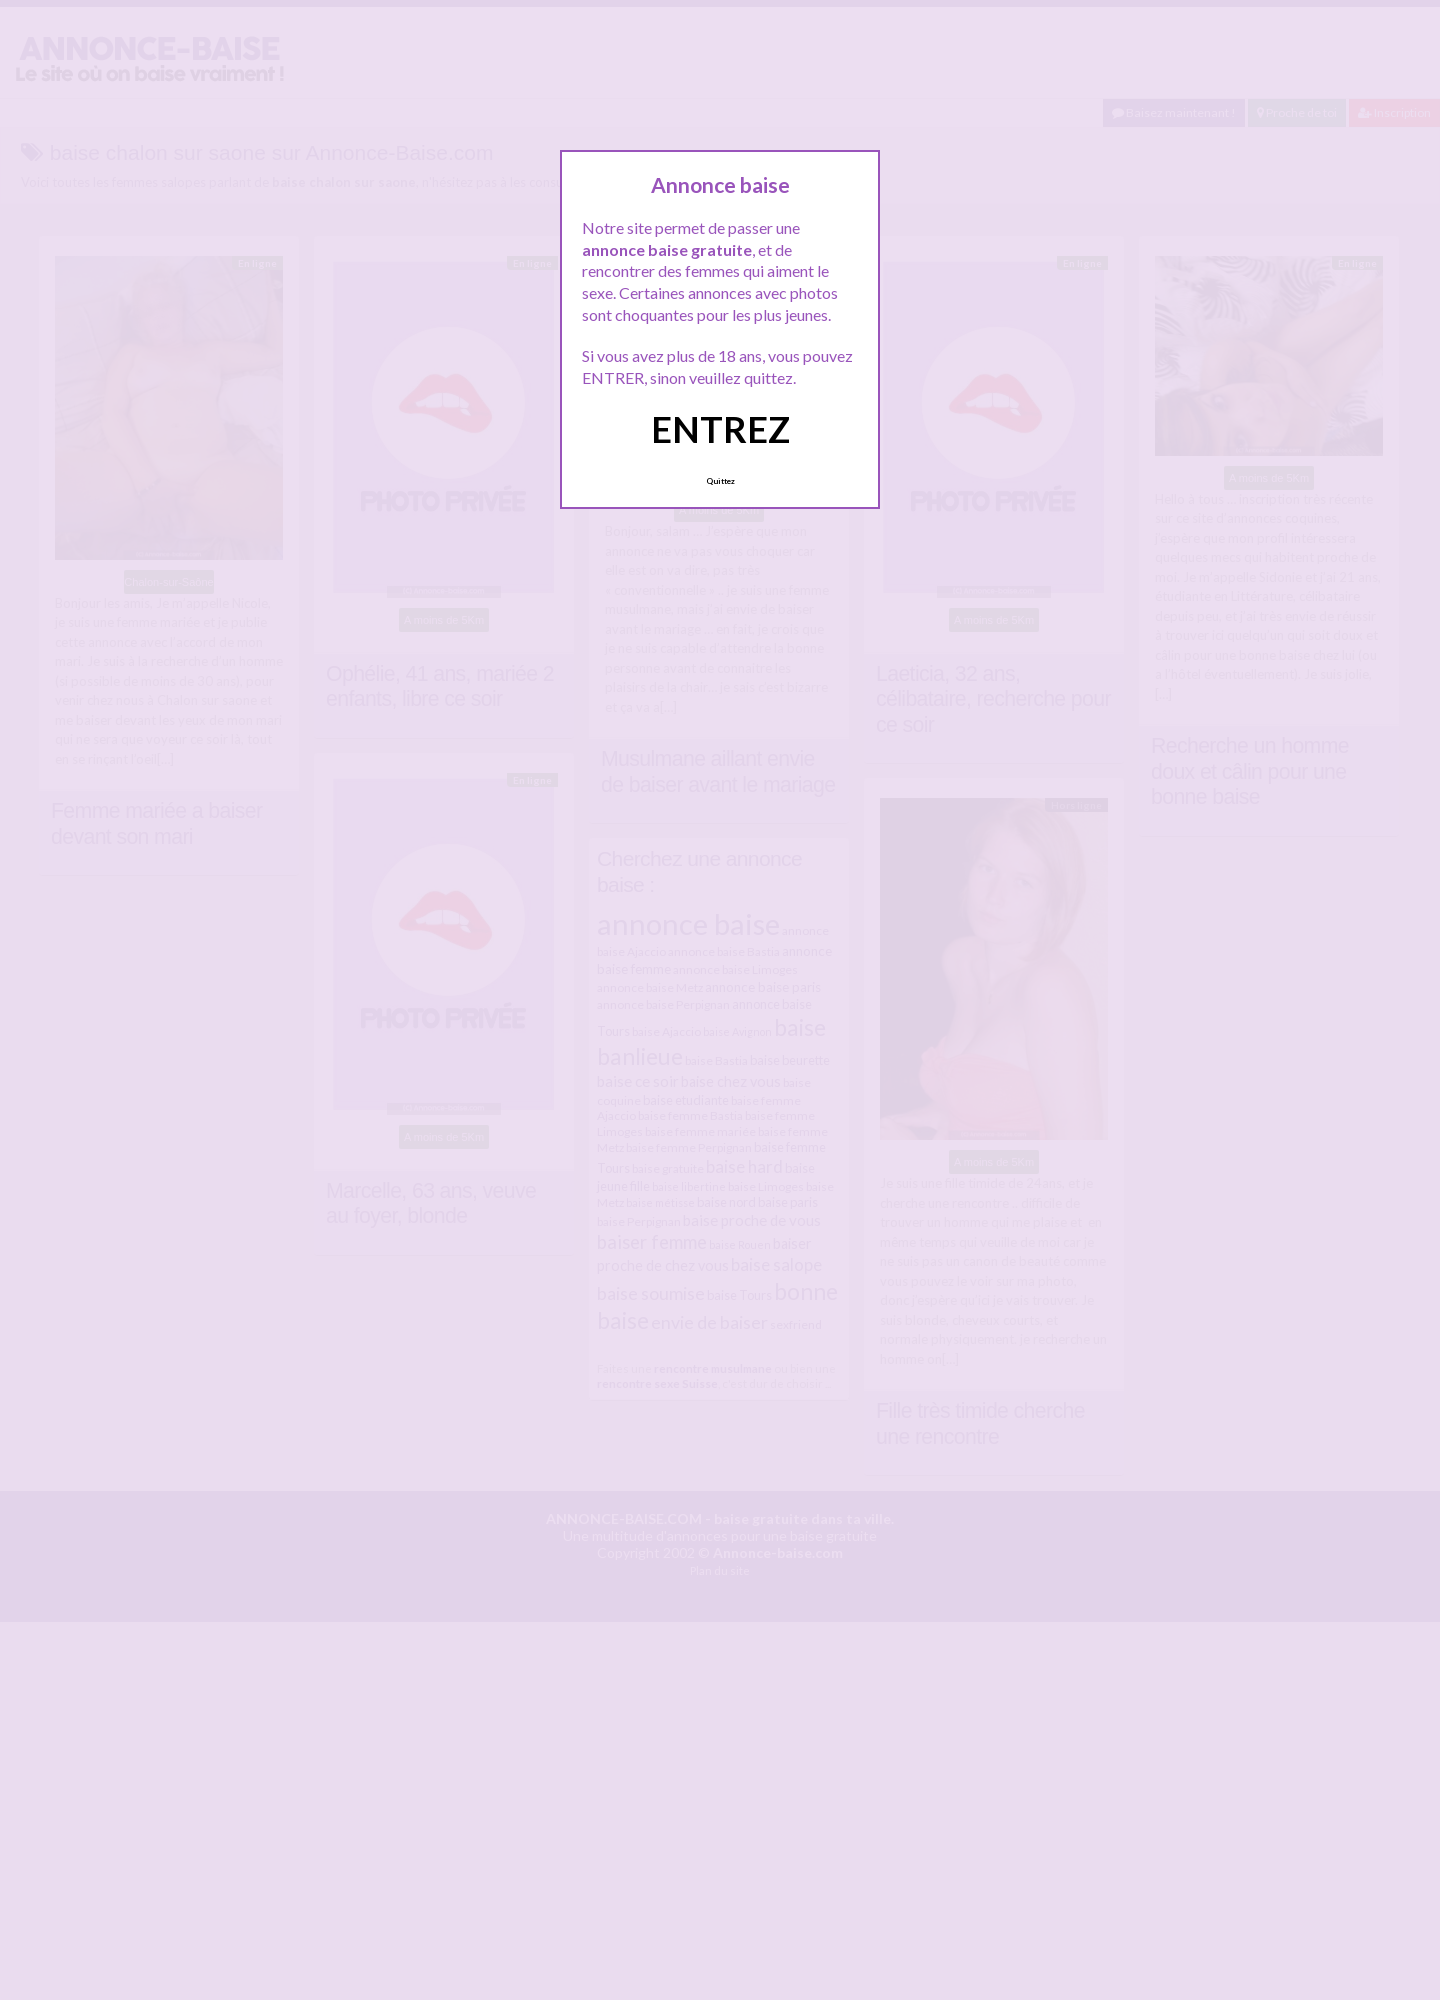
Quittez (720, 481)
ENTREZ (720, 429)
